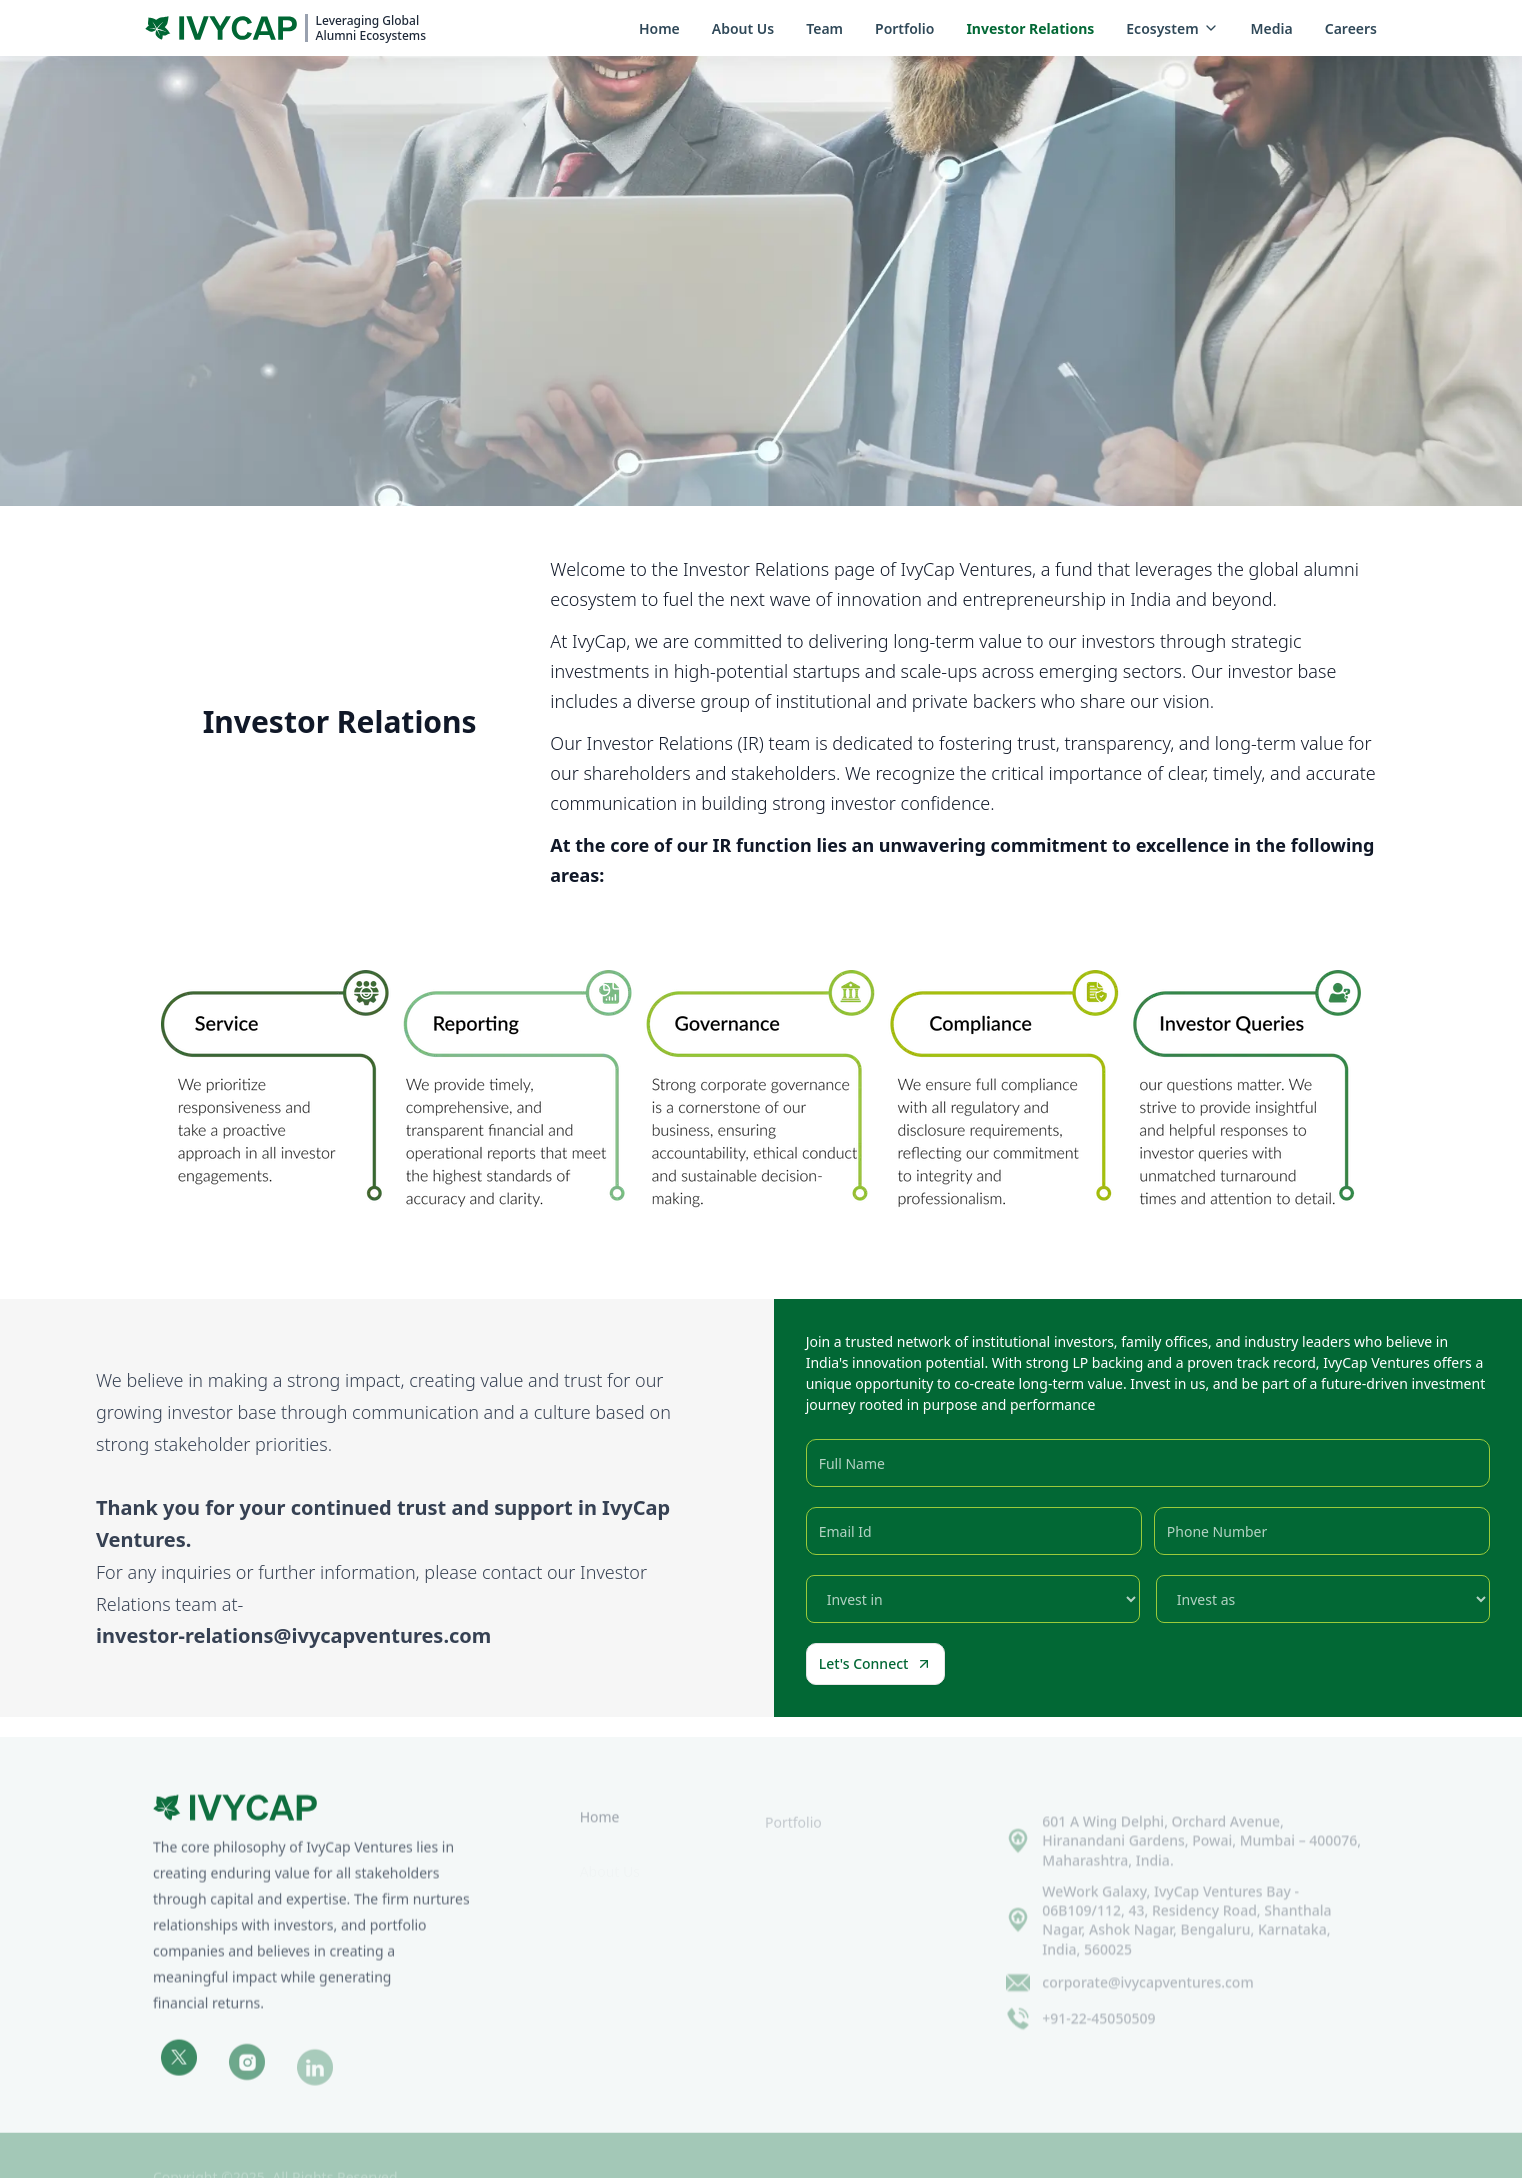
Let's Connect (876, 1663)
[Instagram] (247, 2077)
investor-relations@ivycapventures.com (293, 1635)
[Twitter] (179, 2071)
